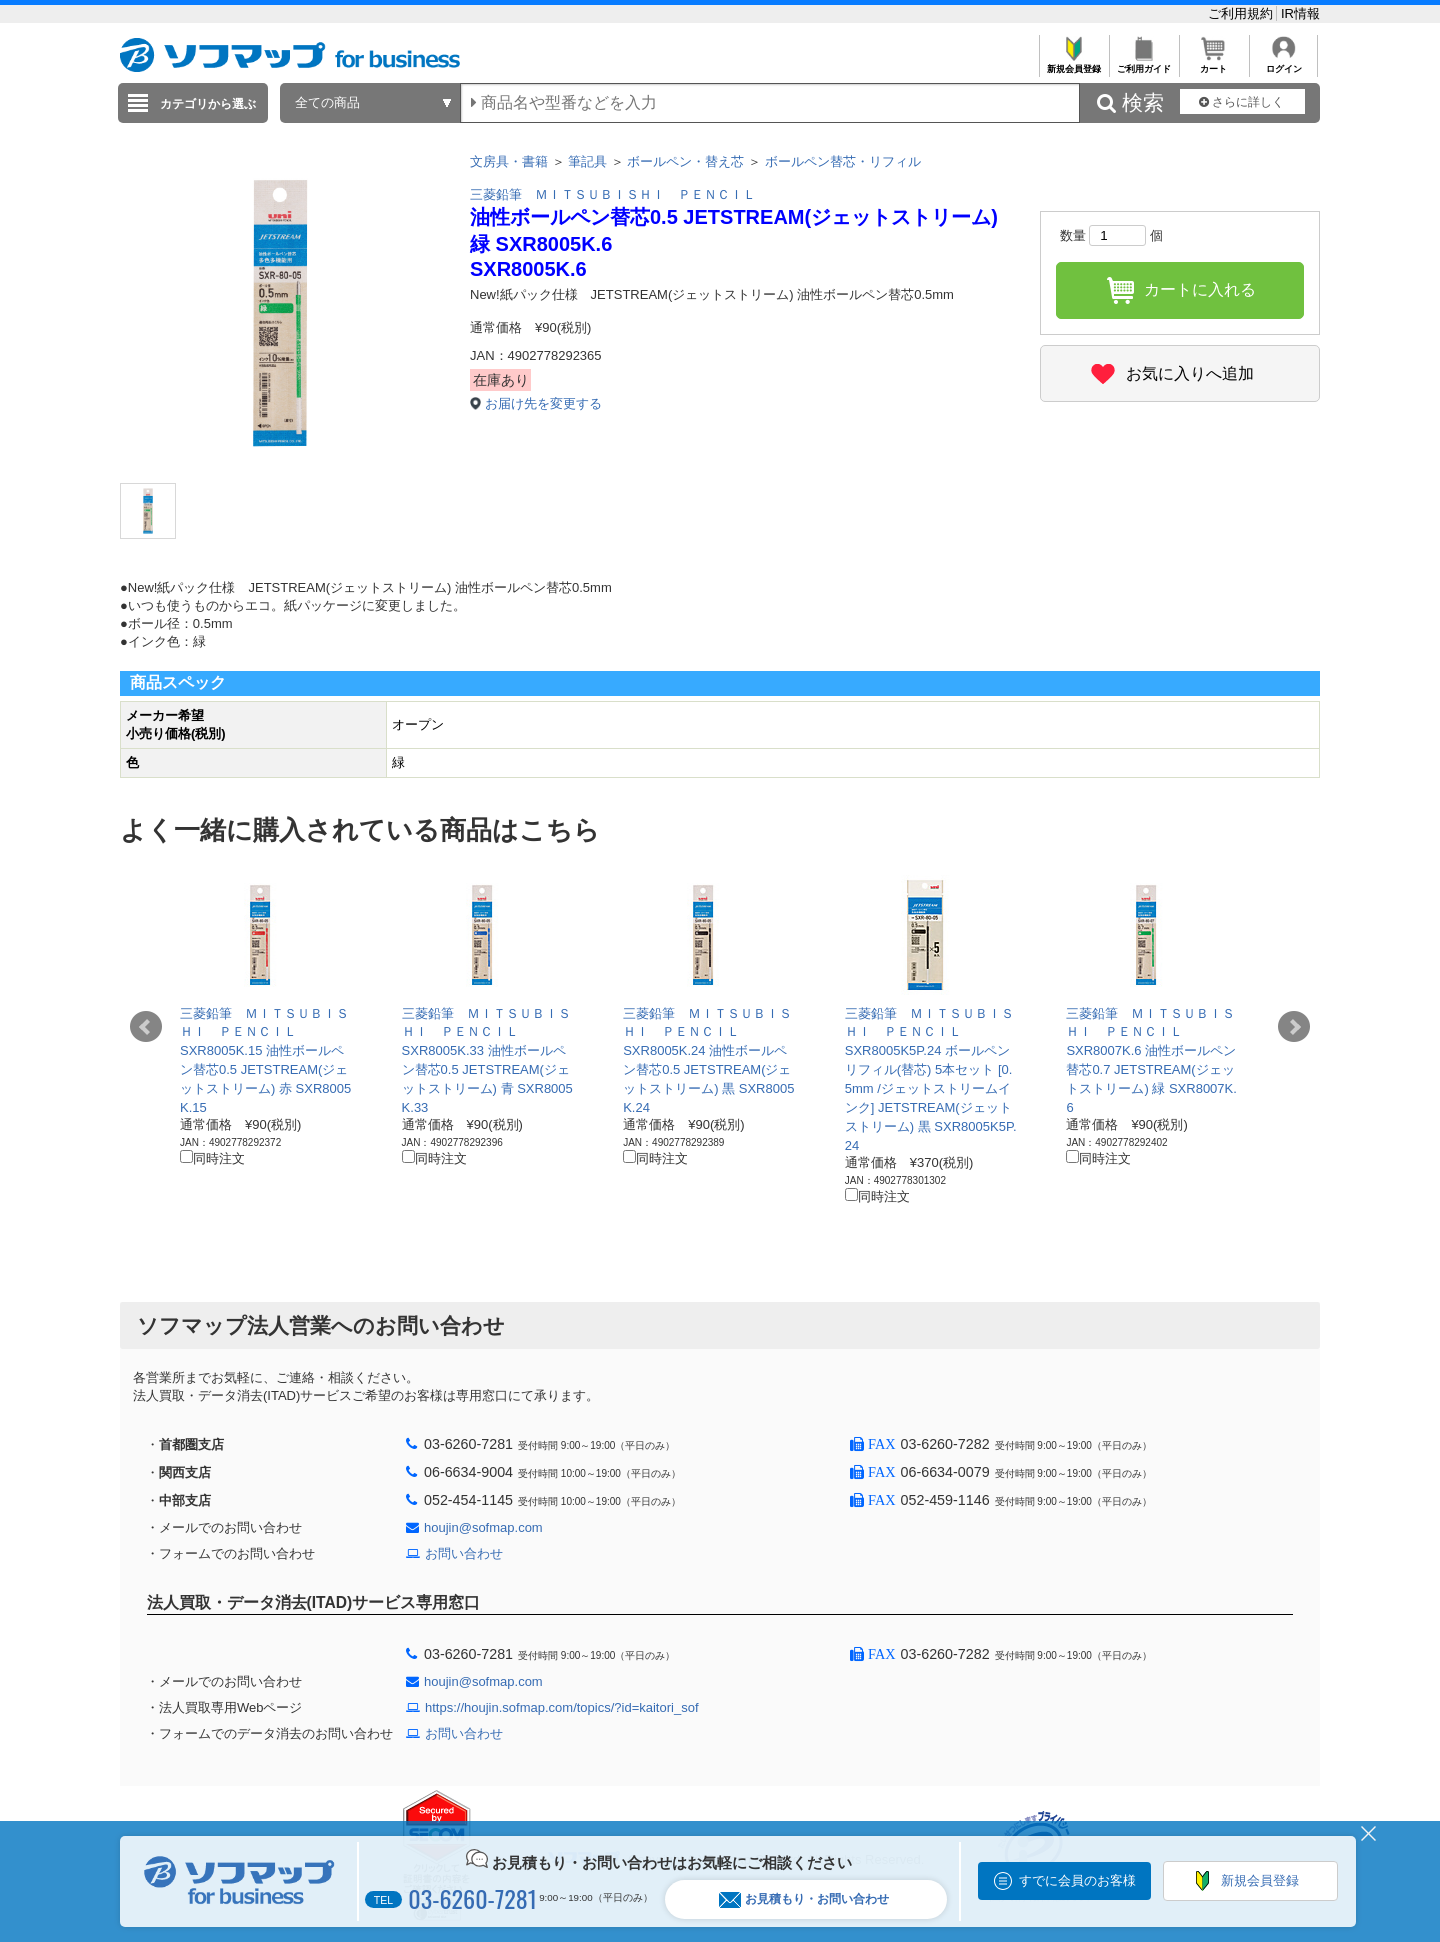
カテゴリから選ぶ (208, 104)
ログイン (1283, 63)
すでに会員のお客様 (1077, 1880)
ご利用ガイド (1143, 63)
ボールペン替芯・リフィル (843, 161)
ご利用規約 (1242, 13)
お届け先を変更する (543, 403)
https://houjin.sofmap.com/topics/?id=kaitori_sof (562, 1707)
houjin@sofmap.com (483, 1527)
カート (1213, 63)
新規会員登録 (1073, 63)
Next (1294, 1027)
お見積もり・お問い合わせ (804, 1899)
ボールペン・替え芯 (685, 161)
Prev (146, 1027)
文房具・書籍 (509, 161)
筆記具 (587, 161)
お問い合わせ (464, 1553)
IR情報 (1300, 13)
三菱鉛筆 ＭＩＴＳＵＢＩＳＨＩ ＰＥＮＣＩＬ (613, 194)
